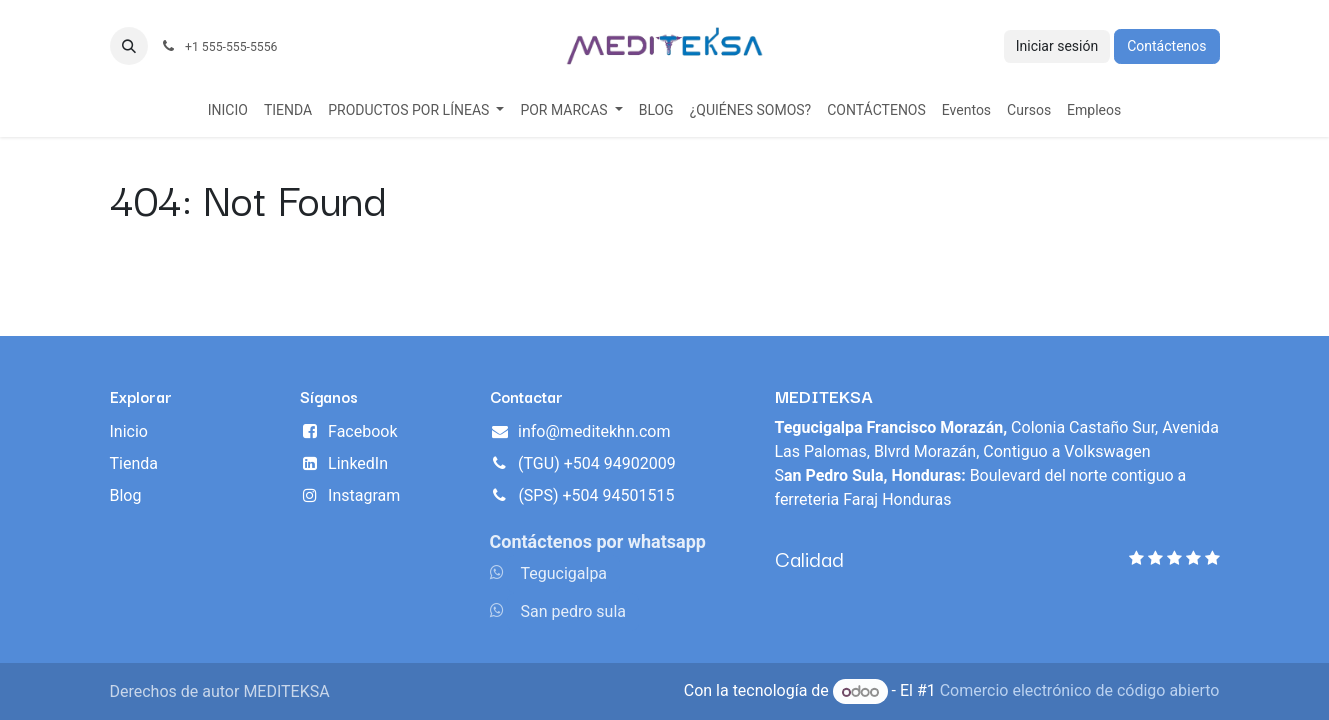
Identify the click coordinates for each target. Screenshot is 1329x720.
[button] (129, 46)
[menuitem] (228, 110)
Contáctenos (1166, 46)
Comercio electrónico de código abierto (1080, 691)
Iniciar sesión (1057, 46)
